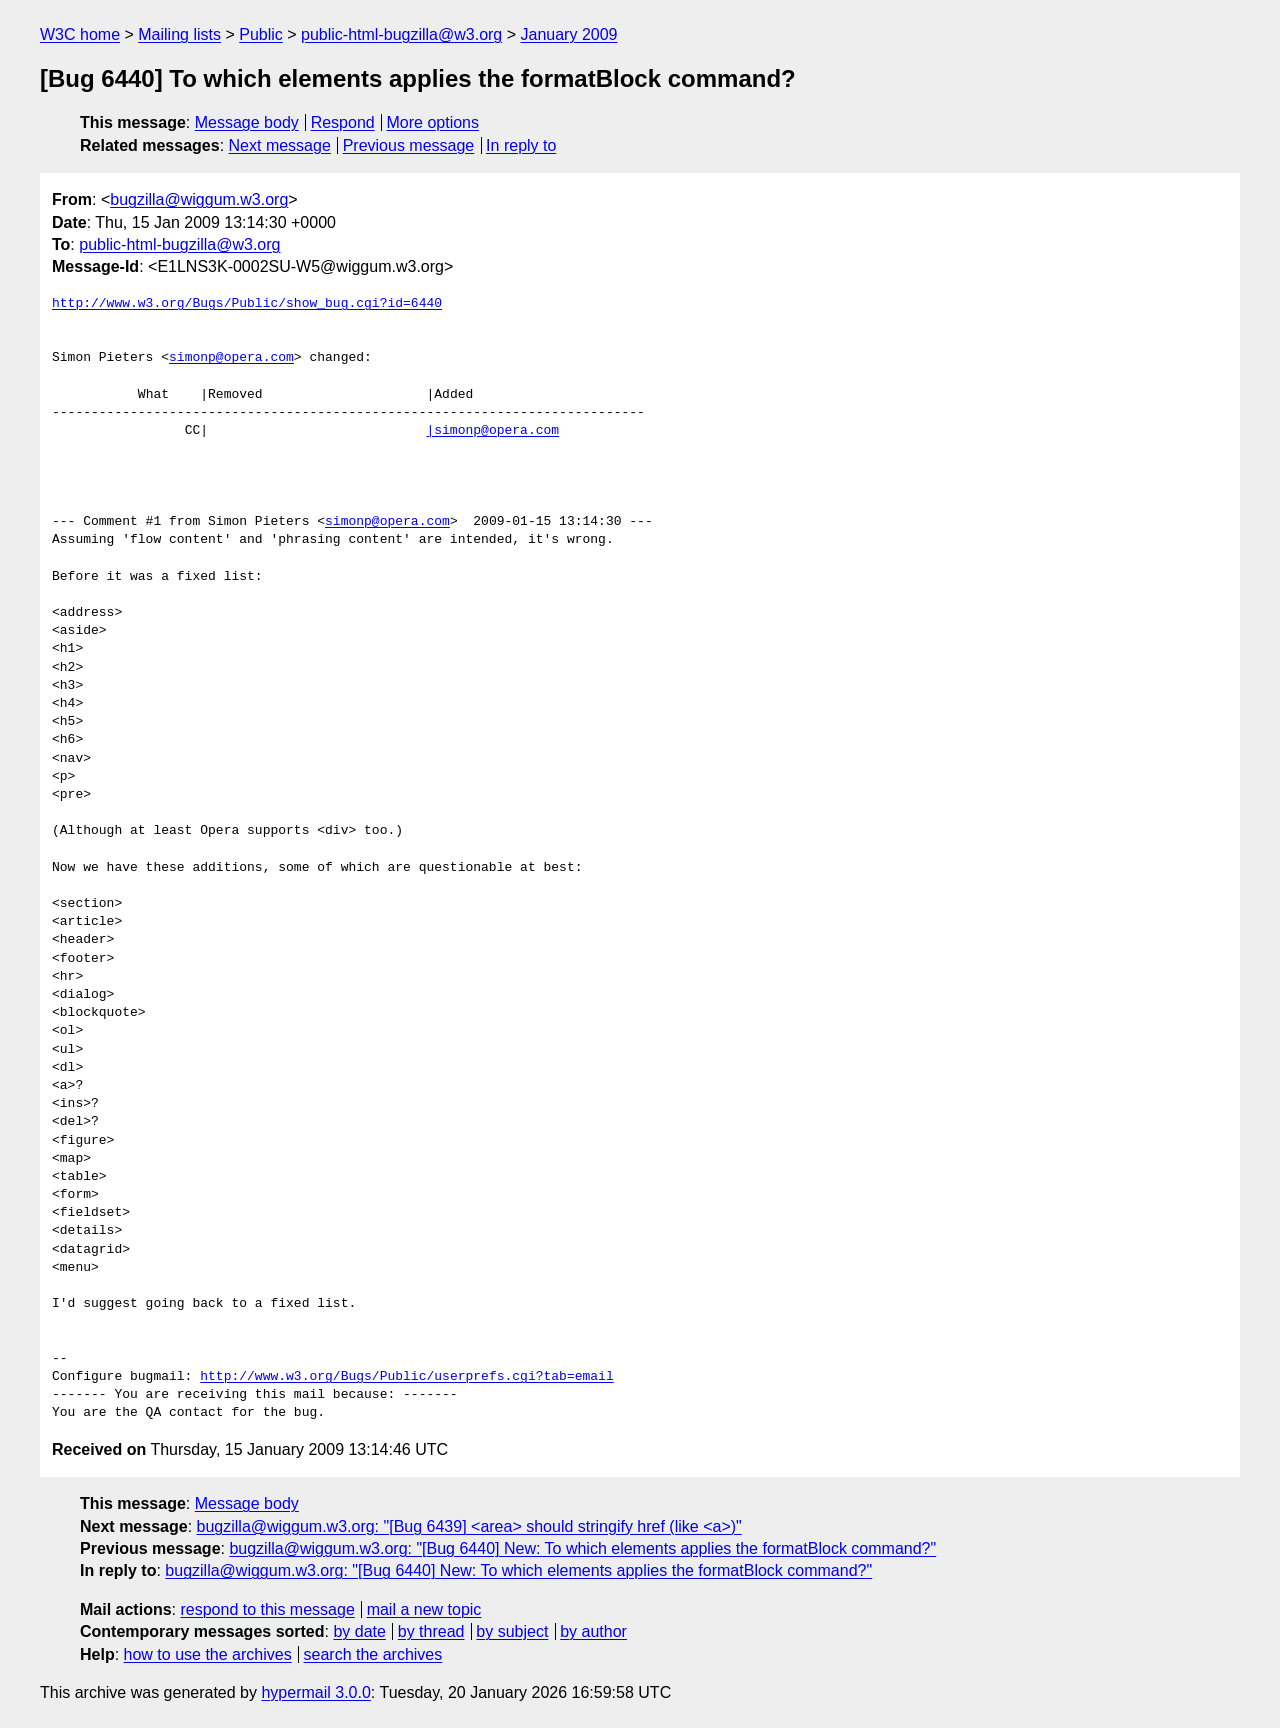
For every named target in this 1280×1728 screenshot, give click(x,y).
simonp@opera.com (231, 358)
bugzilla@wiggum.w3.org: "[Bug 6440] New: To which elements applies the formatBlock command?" (582, 1548)
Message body (247, 122)
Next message (280, 145)
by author (593, 1631)
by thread (431, 1631)
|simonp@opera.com (492, 431)
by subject (512, 1631)
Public (261, 34)
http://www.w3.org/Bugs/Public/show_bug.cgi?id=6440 (247, 304)
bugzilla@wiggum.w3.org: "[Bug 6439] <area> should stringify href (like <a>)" (469, 1526)
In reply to (521, 145)
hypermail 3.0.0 (315, 1692)
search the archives (373, 1654)
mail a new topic (424, 1609)
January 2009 (569, 34)
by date (359, 1631)
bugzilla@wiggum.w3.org (199, 199)
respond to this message (267, 1609)
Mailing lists (179, 34)
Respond (343, 122)
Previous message (409, 145)
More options (433, 122)
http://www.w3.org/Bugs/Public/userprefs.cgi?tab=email (406, 1377)
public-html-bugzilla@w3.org (401, 34)
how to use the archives (208, 1654)
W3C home (80, 34)
